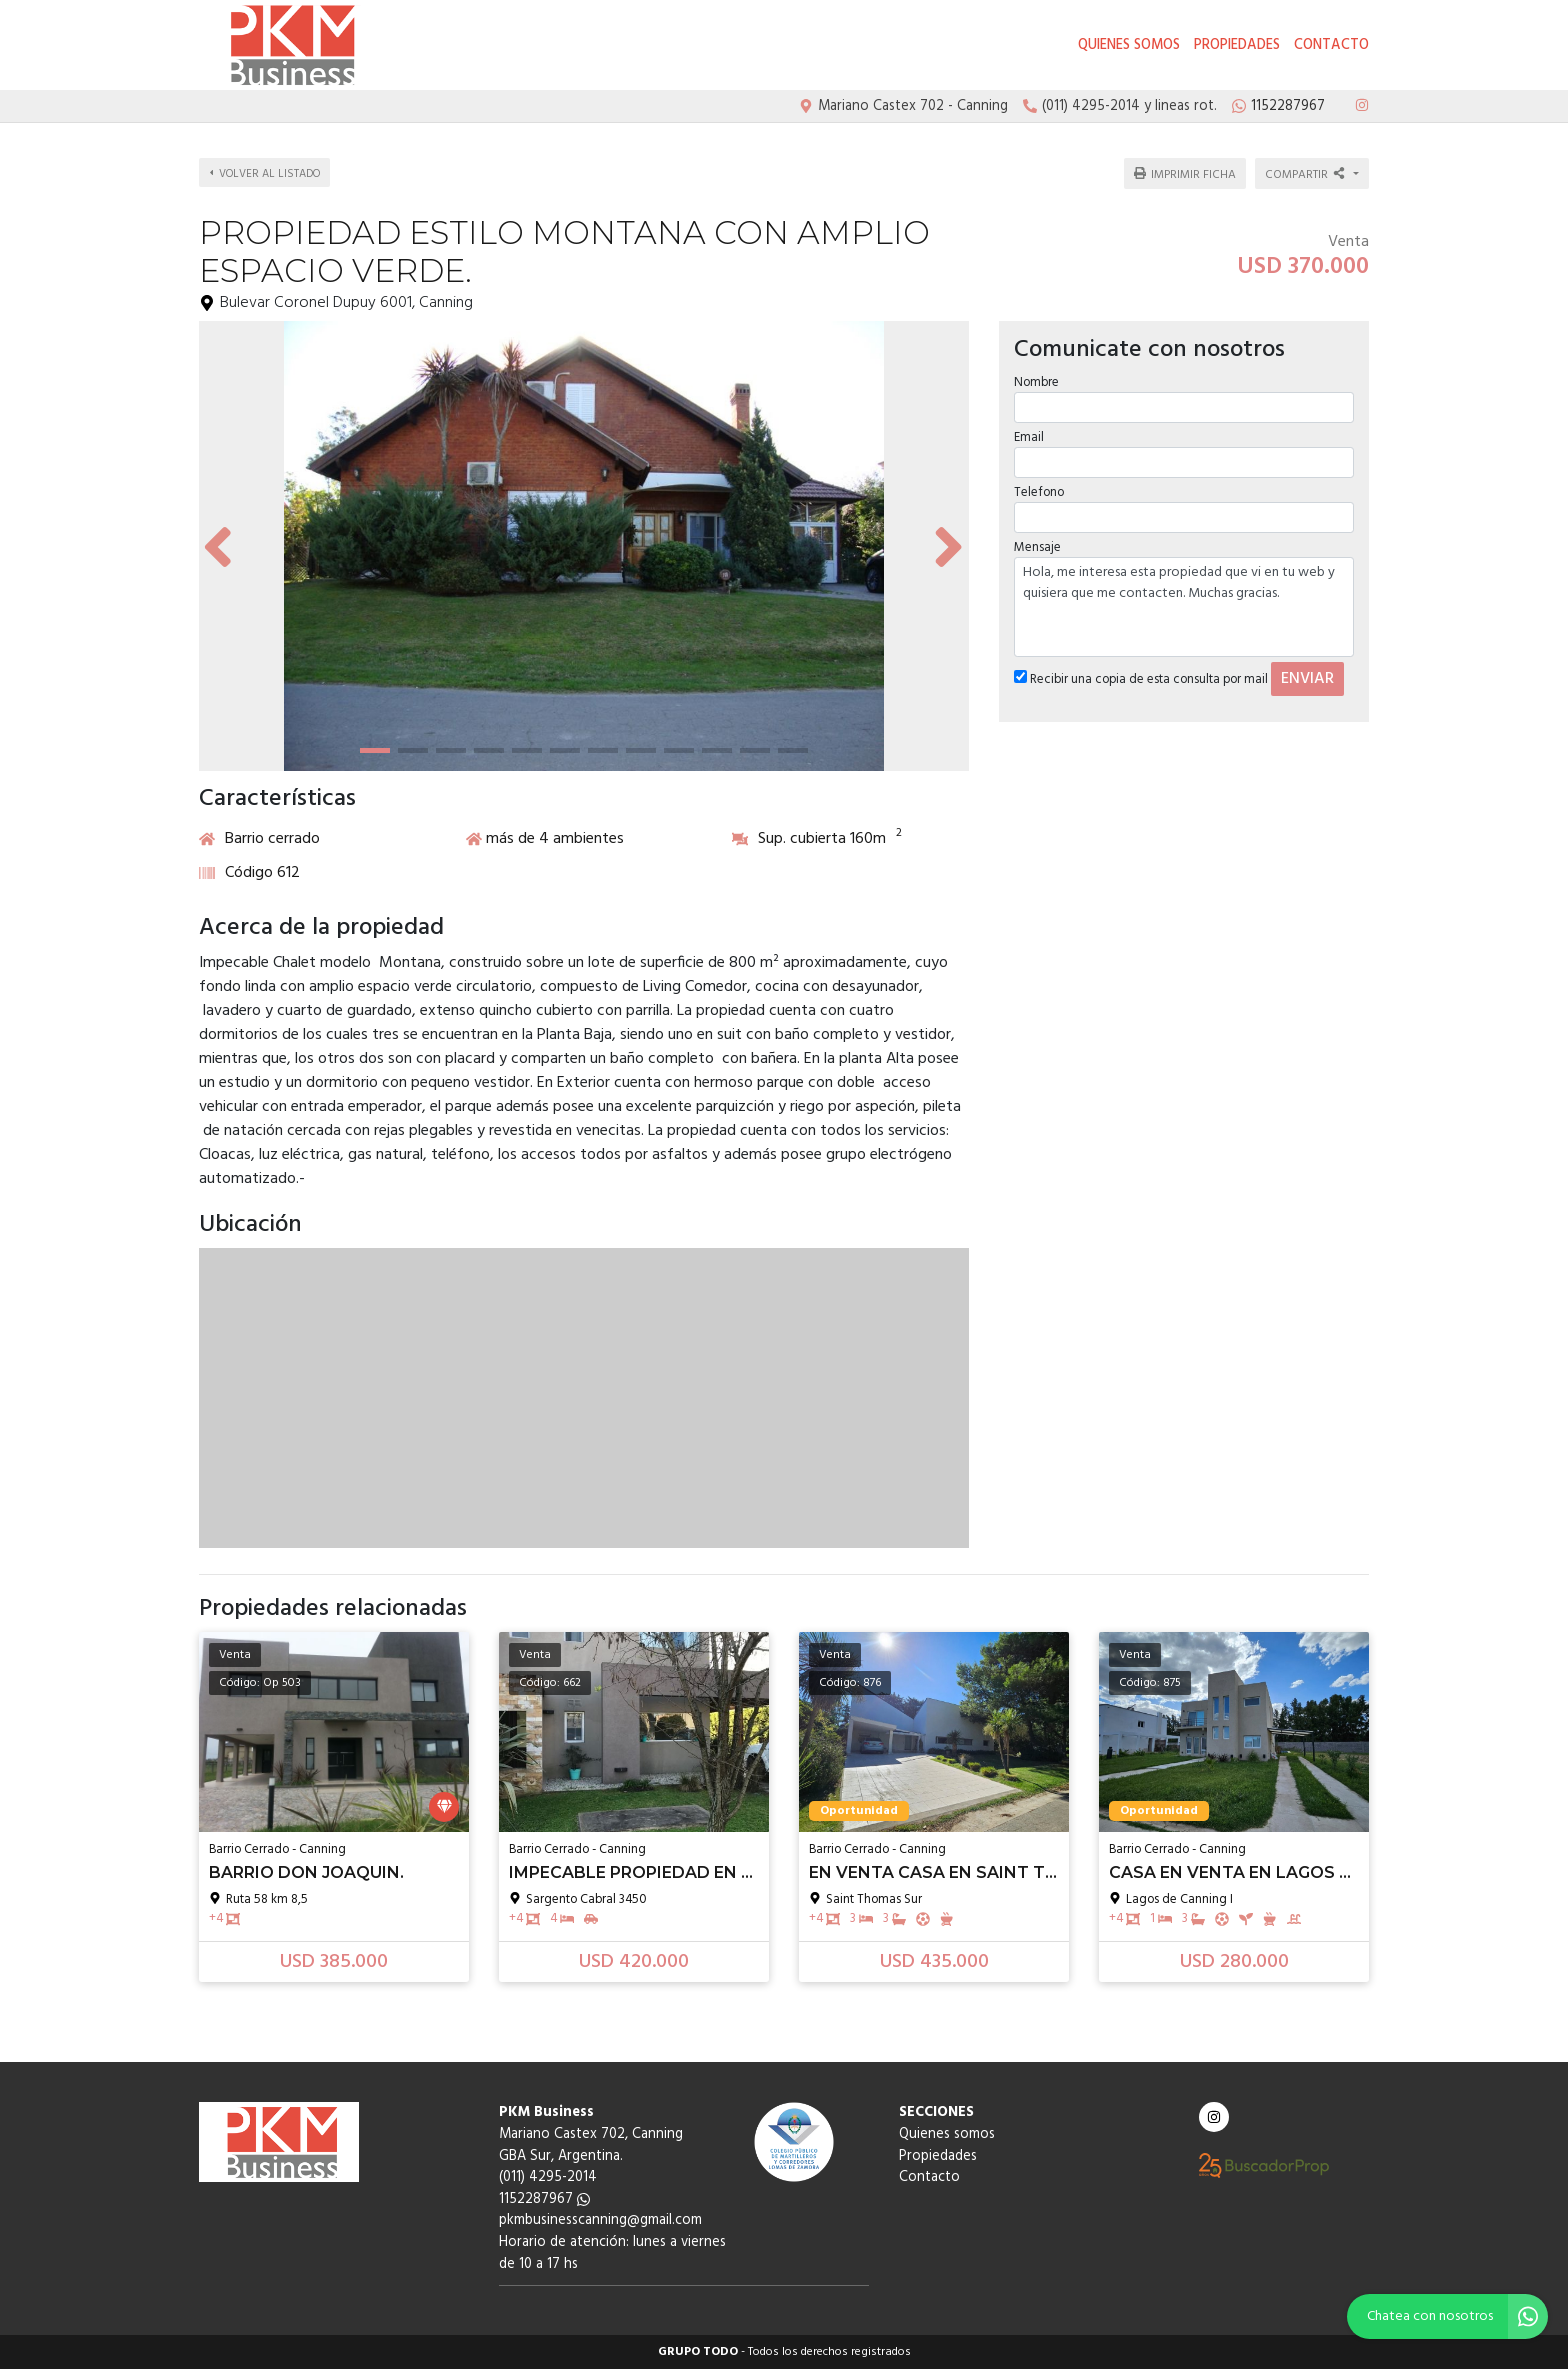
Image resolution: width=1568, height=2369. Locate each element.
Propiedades (1237, 45)
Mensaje (1037, 547)
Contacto (1331, 45)
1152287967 (544, 2199)
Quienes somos (1129, 45)
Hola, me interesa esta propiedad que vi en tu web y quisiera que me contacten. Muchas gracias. (1184, 607)
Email (1029, 437)
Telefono (1039, 492)
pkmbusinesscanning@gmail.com (600, 2220)
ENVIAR (1307, 679)
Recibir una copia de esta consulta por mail (1141, 679)
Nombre (1036, 381)
